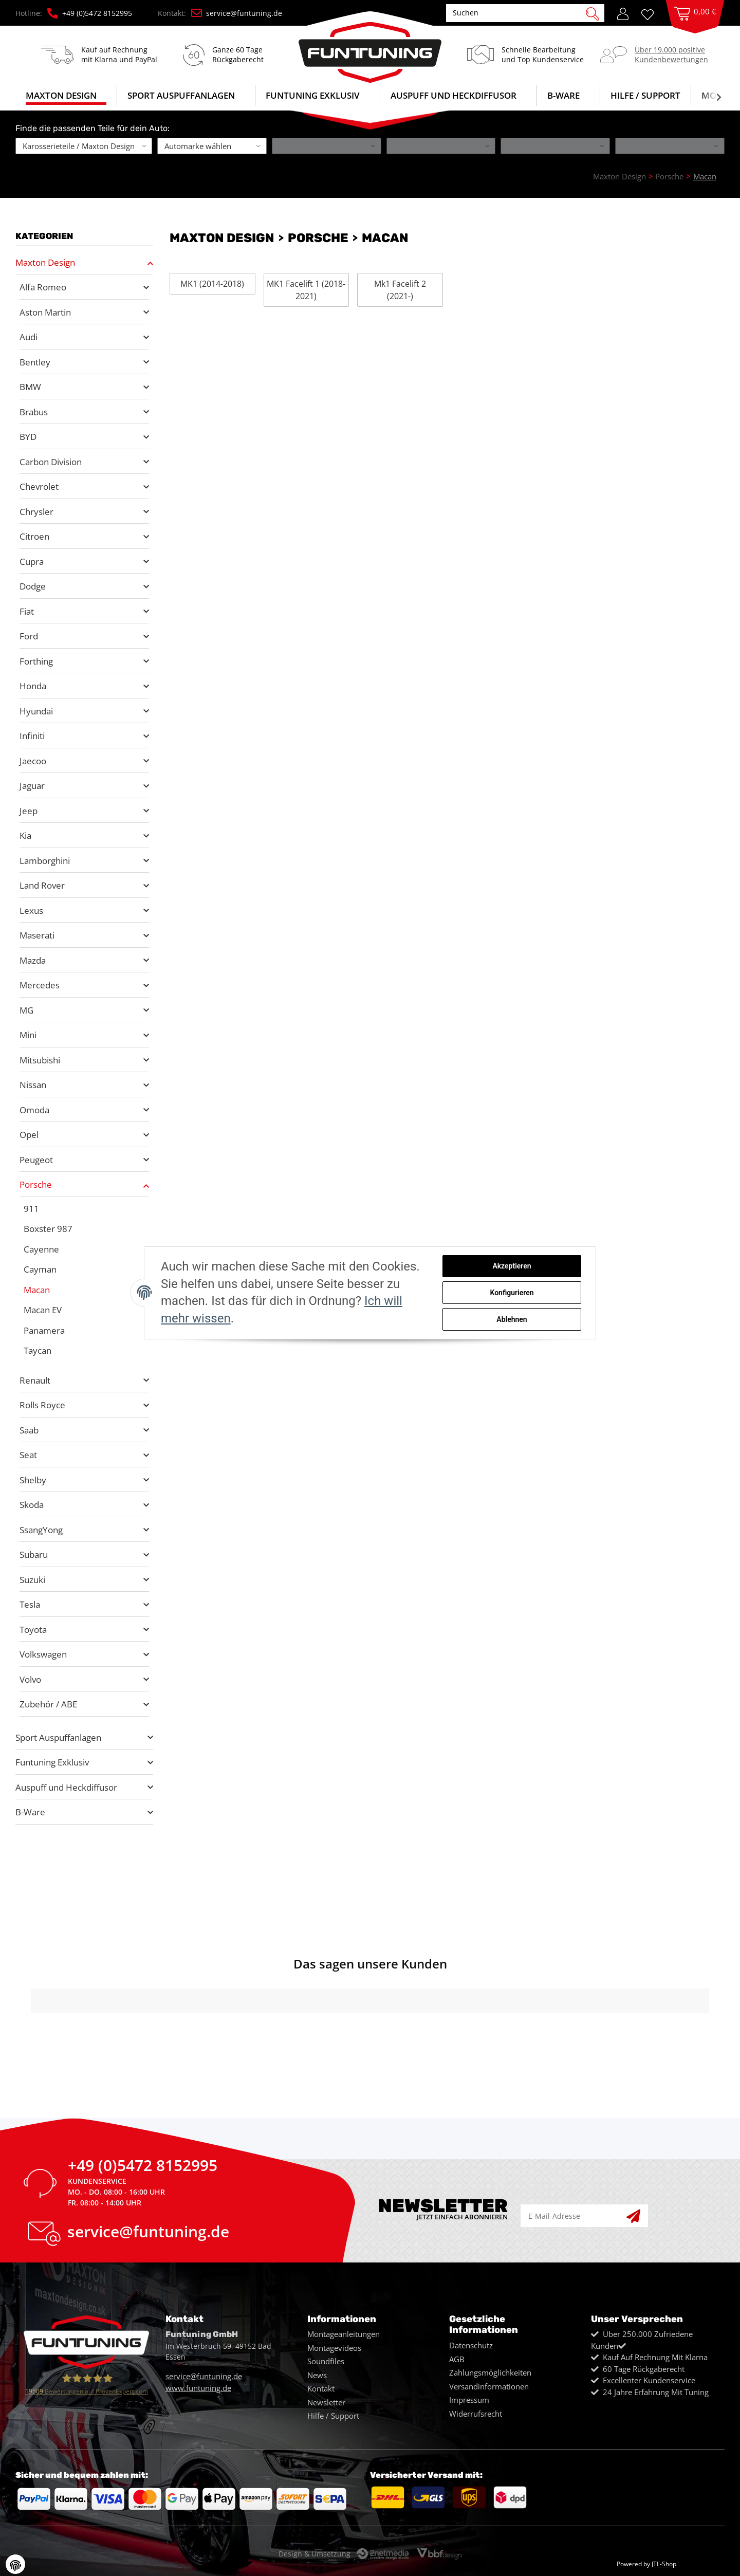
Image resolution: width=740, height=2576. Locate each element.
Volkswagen (43, 1654)
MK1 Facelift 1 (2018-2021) (306, 290)
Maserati (37, 935)
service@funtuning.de (236, 13)
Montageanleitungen (343, 2334)
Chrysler (36, 512)
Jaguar (32, 786)
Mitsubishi (40, 1060)
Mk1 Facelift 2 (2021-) (400, 290)
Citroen (34, 536)
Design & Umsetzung (314, 2554)
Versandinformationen (489, 2386)
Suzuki (32, 1580)
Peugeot (36, 1160)
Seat (28, 1455)
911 (31, 1209)
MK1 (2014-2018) (212, 283)
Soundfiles (325, 2361)
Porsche (36, 1184)
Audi (29, 337)
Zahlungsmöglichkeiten (490, 2372)
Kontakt (321, 2388)
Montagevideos (334, 2348)
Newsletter (326, 2402)
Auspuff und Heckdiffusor (66, 1787)
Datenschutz (471, 2345)
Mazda (33, 960)
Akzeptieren (511, 1266)
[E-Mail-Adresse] (574, 2216)
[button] (623, 13)
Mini (28, 1035)
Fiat (27, 611)
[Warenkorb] (695, 23)
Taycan (37, 1350)
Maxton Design (45, 262)
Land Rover (42, 885)
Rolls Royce (42, 1405)
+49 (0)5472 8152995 (89, 13)
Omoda (34, 1110)
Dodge (33, 586)
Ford (29, 636)
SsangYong (41, 1530)
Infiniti (32, 736)
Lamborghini (45, 861)
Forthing (36, 661)
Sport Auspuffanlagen (58, 1737)
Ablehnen (511, 1319)
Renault (35, 1380)
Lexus (31, 910)
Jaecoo (33, 761)
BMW (30, 387)
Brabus (34, 412)
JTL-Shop (664, 2564)
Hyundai (36, 711)
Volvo (30, 1679)
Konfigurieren (511, 1293)
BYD (28, 437)
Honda (33, 686)
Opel (29, 1134)
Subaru (34, 1554)
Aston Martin (45, 312)
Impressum (469, 2400)
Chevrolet (39, 486)
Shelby (33, 1480)
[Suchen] (519, 12)
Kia (25, 835)
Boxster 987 (48, 1229)
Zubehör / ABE (48, 1704)
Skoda (32, 1505)
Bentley (35, 362)
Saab (29, 1430)
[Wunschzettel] (651, 13)
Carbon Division (51, 462)
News (317, 2375)
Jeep (29, 811)
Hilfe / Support (645, 95)
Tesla (30, 1604)
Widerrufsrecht (475, 2413)
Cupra (32, 561)
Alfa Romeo (43, 287)
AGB (457, 2359)
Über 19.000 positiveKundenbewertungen (671, 54)
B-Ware (30, 1812)
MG (26, 1010)
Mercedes (40, 985)
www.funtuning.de (198, 2388)
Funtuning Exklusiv (52, 1762)
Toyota (33, 1629)
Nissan (33, 1085)
